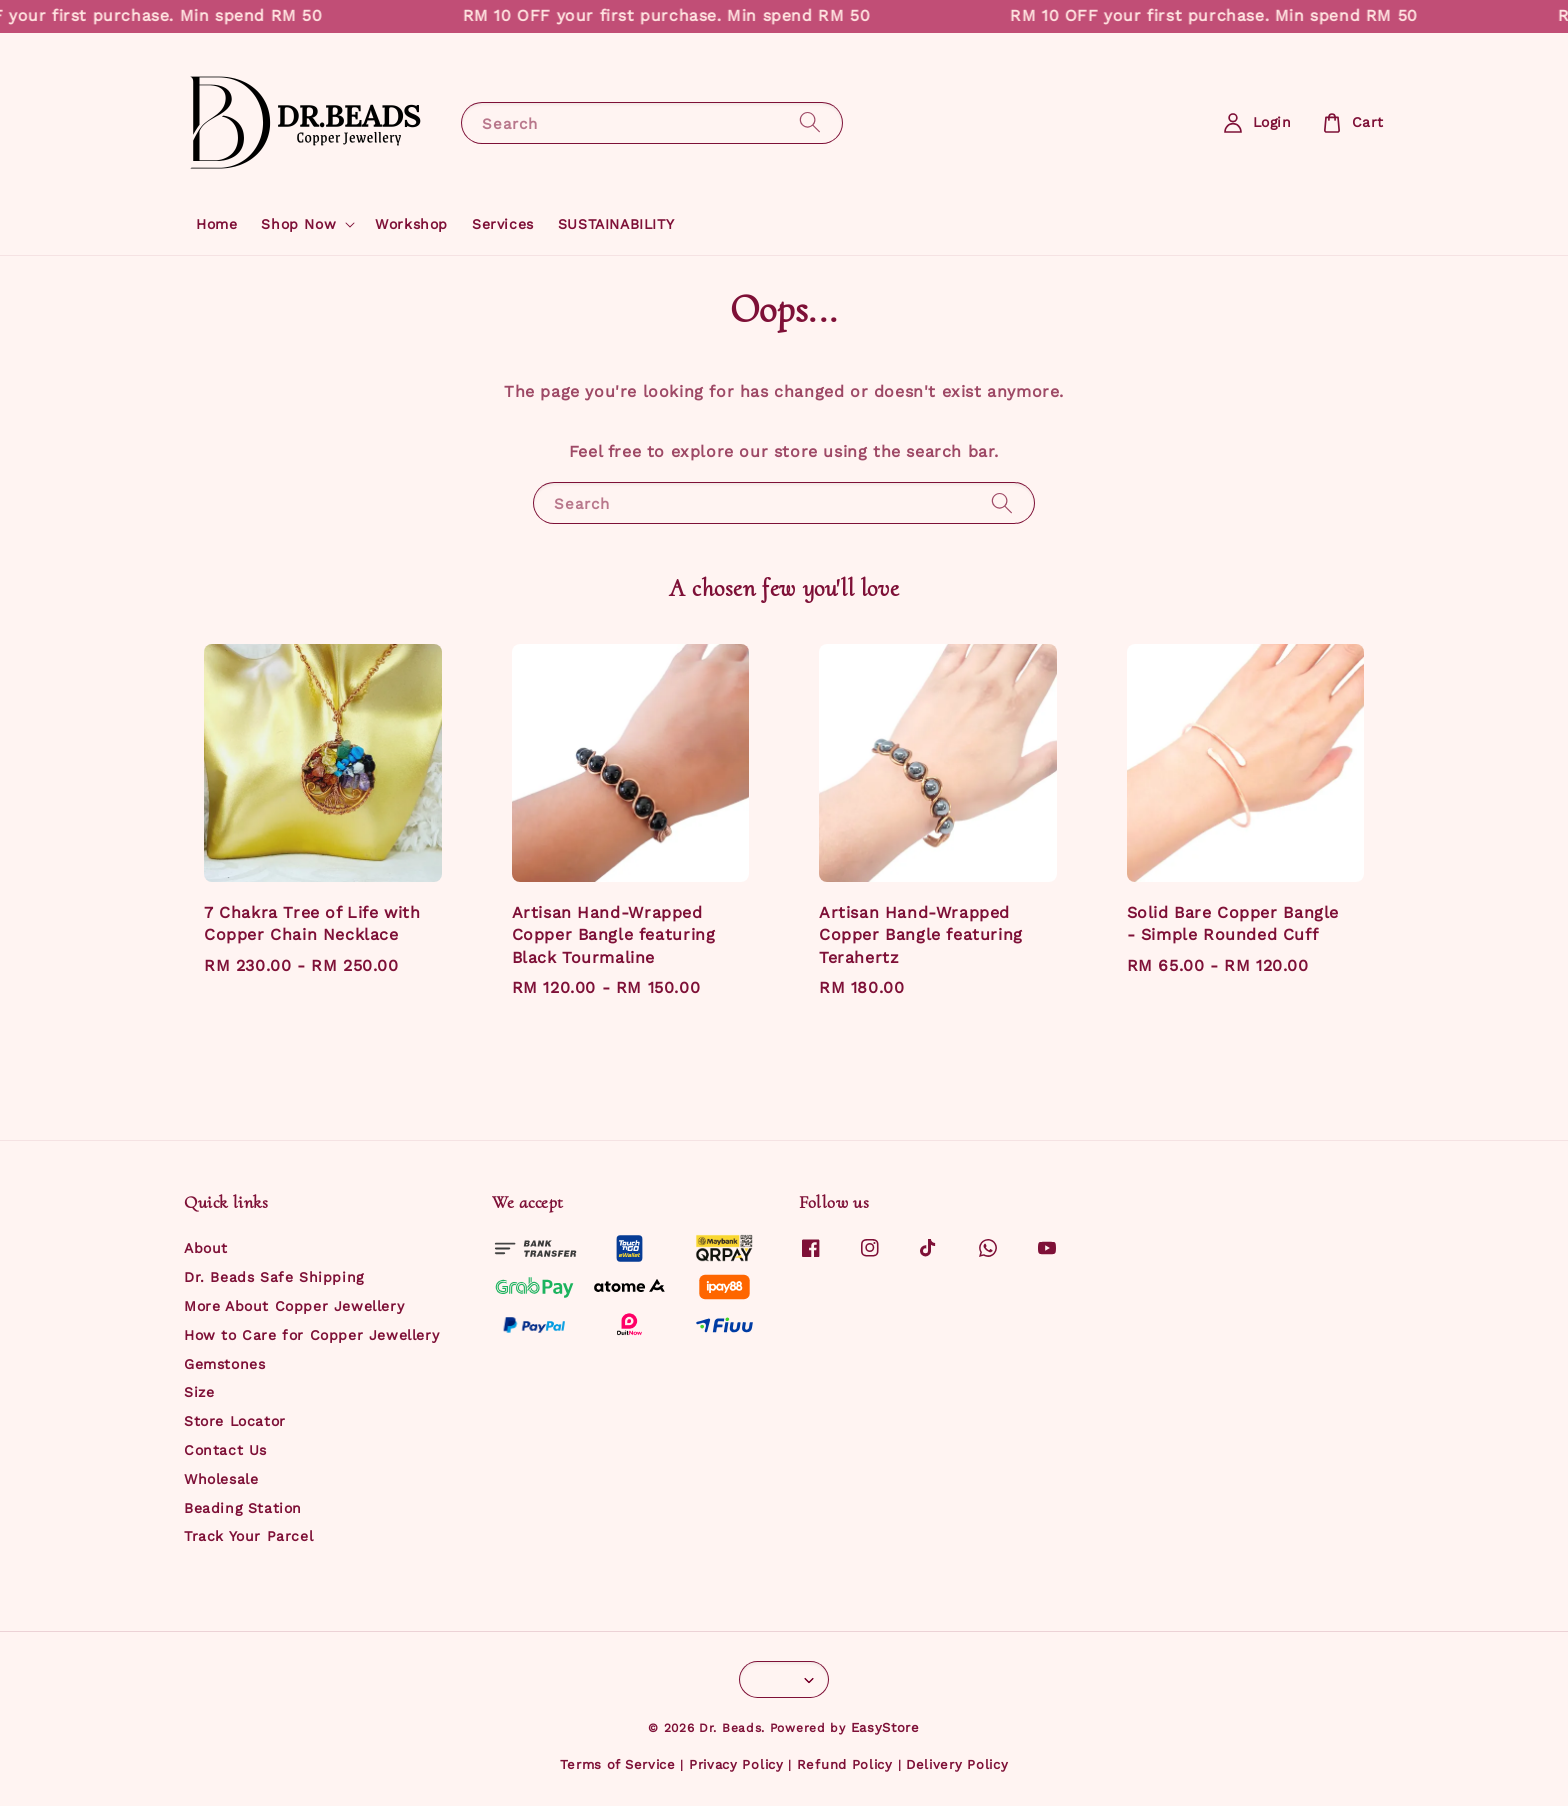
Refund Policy (845, 1764)
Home (216, 224)
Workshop (411, 224)
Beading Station (243, 1508)
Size (199, 1392)
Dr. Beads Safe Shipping (274, 1277)
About (206, 1248)
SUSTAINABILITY (616, 224)
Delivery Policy (957, 1764)
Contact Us (225, 1450)
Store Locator (235, 1421)
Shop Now (298, 224)
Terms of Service (618, 1764)
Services (503, 224)
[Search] (810, 122)
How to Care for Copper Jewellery (311, 1335)
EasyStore (885, 1727)
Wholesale (221, 1479)
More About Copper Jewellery (294, 1306)
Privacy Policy (736, 1764)
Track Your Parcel (248, 1536)
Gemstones (224, 1364)
